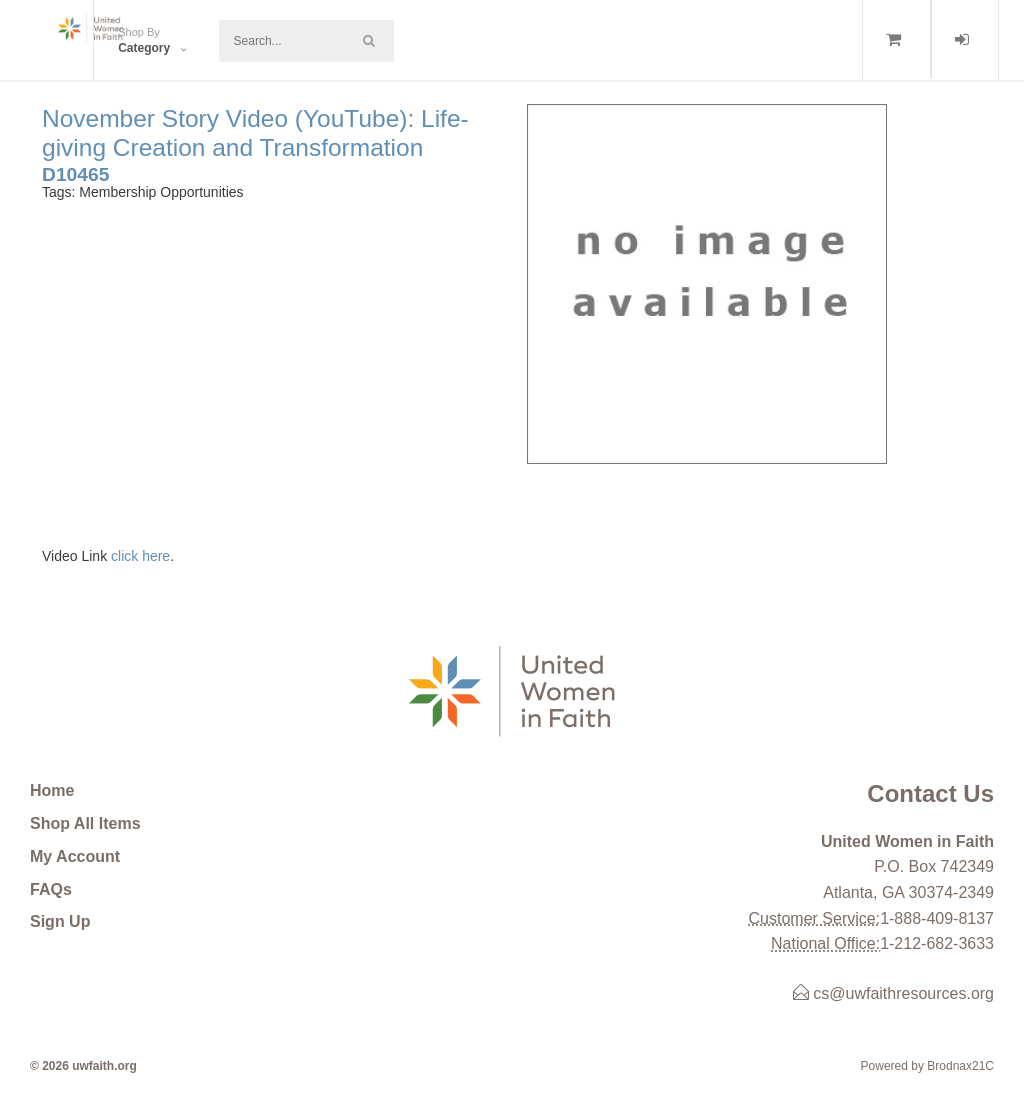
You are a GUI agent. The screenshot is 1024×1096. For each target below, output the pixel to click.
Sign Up (60, 921)
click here (140, 556)
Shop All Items (85, 823)
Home (52, 790)
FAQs (51, 889)
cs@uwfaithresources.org (893, 993)
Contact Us (930, 793)
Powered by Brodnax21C (927, 1066)
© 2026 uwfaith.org (83, 1066)
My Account (75, 856)
